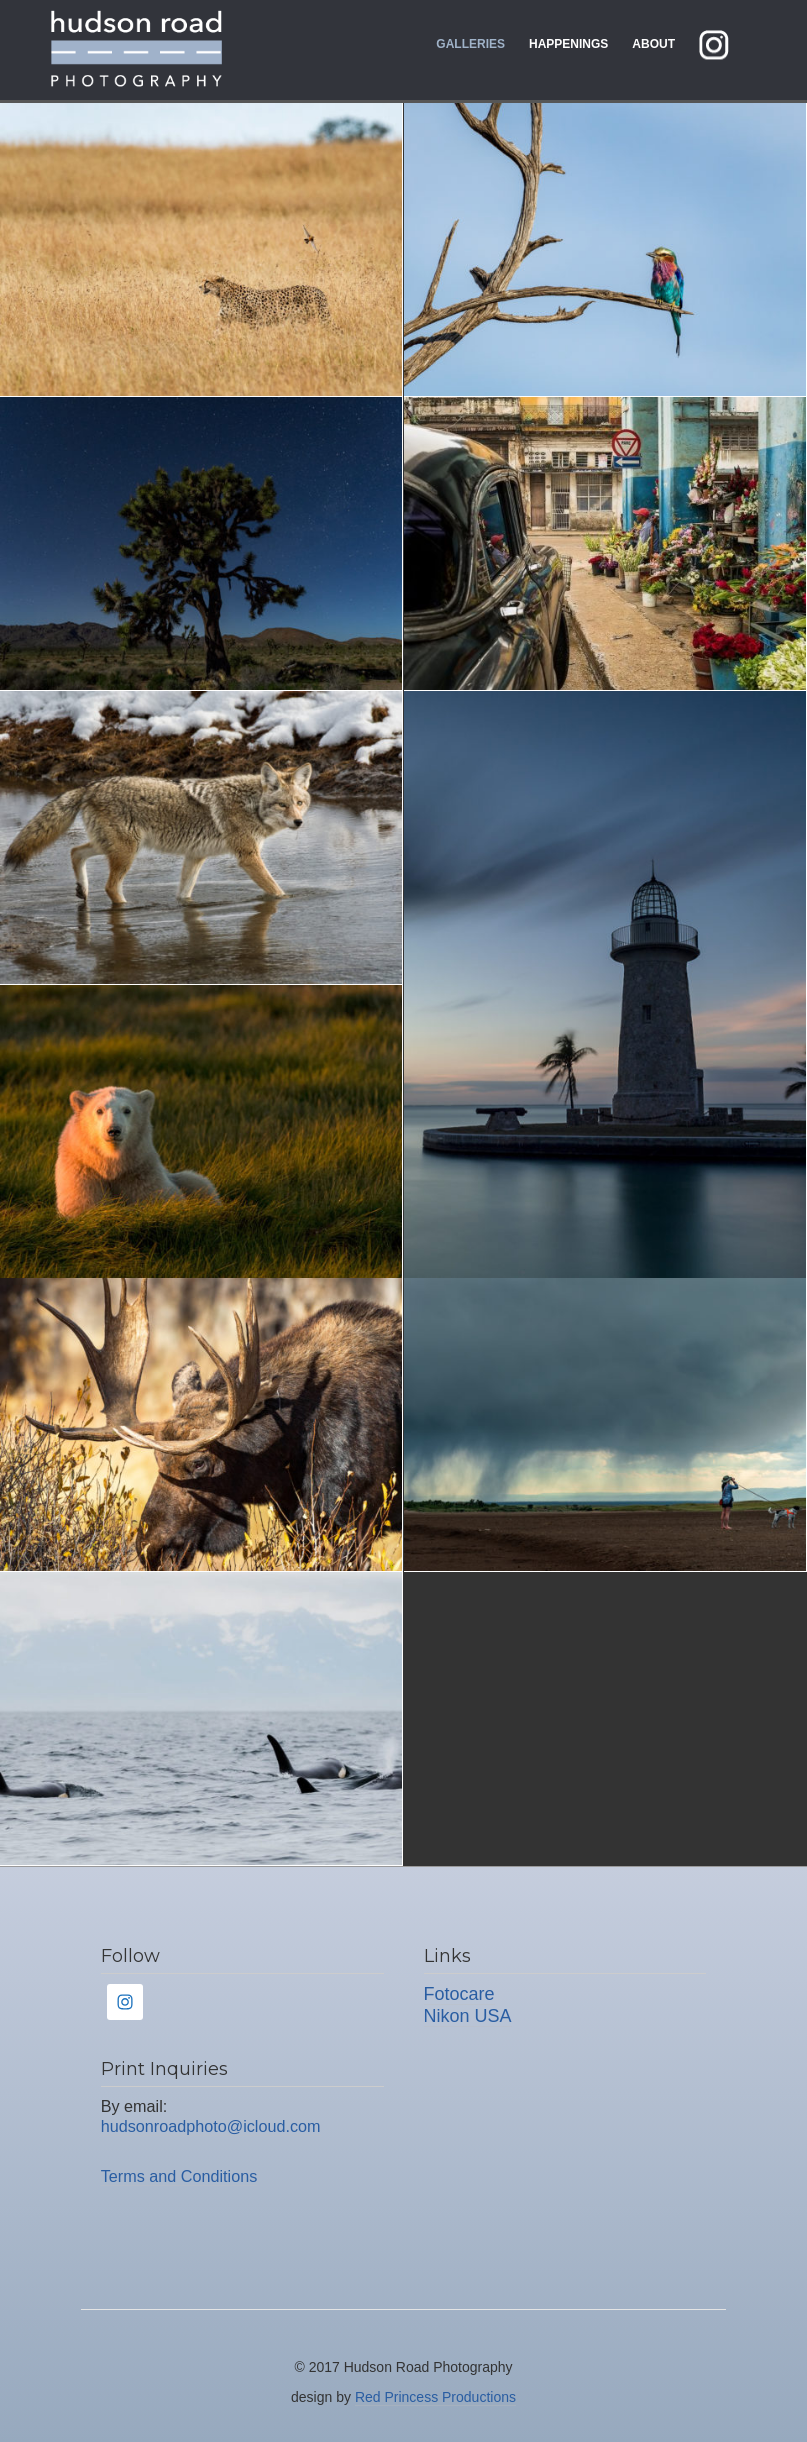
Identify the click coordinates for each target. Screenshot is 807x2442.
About (653, 44)
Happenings (568, 44)
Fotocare (459, 1994)
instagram (729, 44)
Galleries (470, 44)
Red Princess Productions (435, 2397)
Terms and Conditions (179, 2176)
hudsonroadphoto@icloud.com (211, 2126)
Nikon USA (468, 2016)
